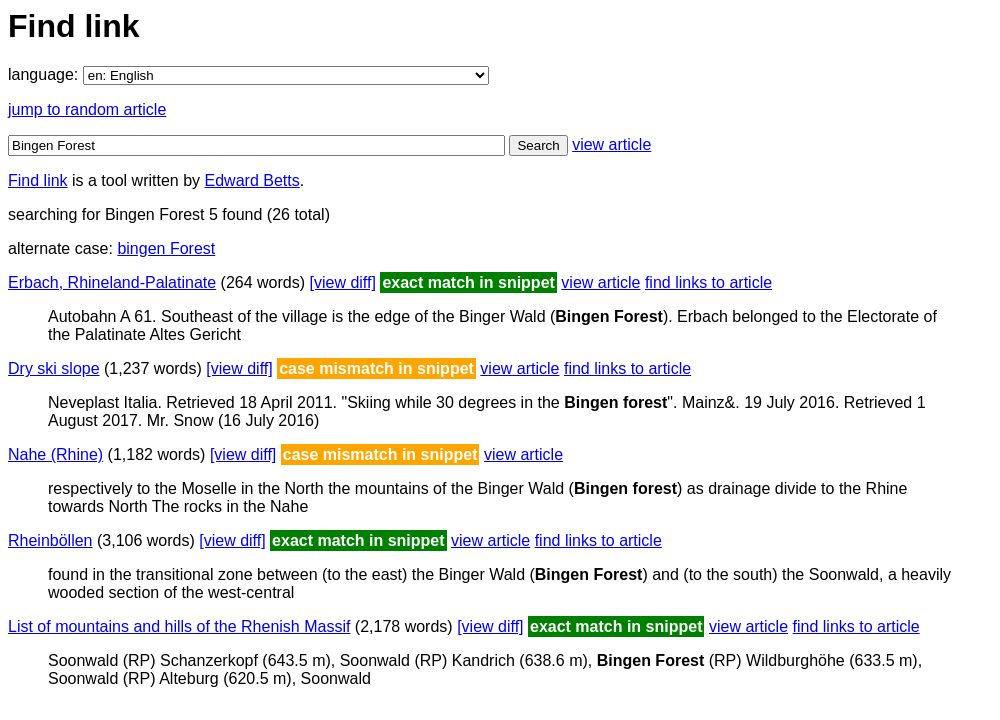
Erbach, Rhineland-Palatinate (112, 282)
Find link (38, 180)
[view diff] (343, 282)
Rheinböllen (50, 540)
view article (611, 144)
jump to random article (87, 109)
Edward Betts (252, 180)
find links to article (708, 282)
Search (538, 145)
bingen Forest (166, 248)
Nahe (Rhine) (55, 454)
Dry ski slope (54, 368)
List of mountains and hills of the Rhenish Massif (179, 626)
